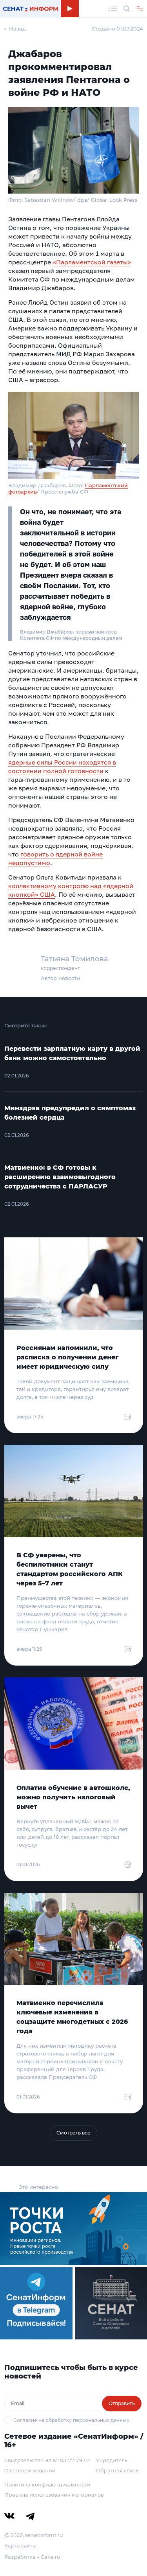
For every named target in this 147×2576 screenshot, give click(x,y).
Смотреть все (73, 2133)
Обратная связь (117, 2470)
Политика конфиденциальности (47, 2484)
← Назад (15, 28)
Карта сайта (20, 2545)
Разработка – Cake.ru (32, 2557)
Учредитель (111, 2460)
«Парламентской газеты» (92, 262)
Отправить (122, 2403)
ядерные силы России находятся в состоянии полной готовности (62, 766)
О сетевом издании (30, 2470)
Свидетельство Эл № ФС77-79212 (47, 2460)
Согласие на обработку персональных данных (71, 2420)
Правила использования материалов (54, 2495)
